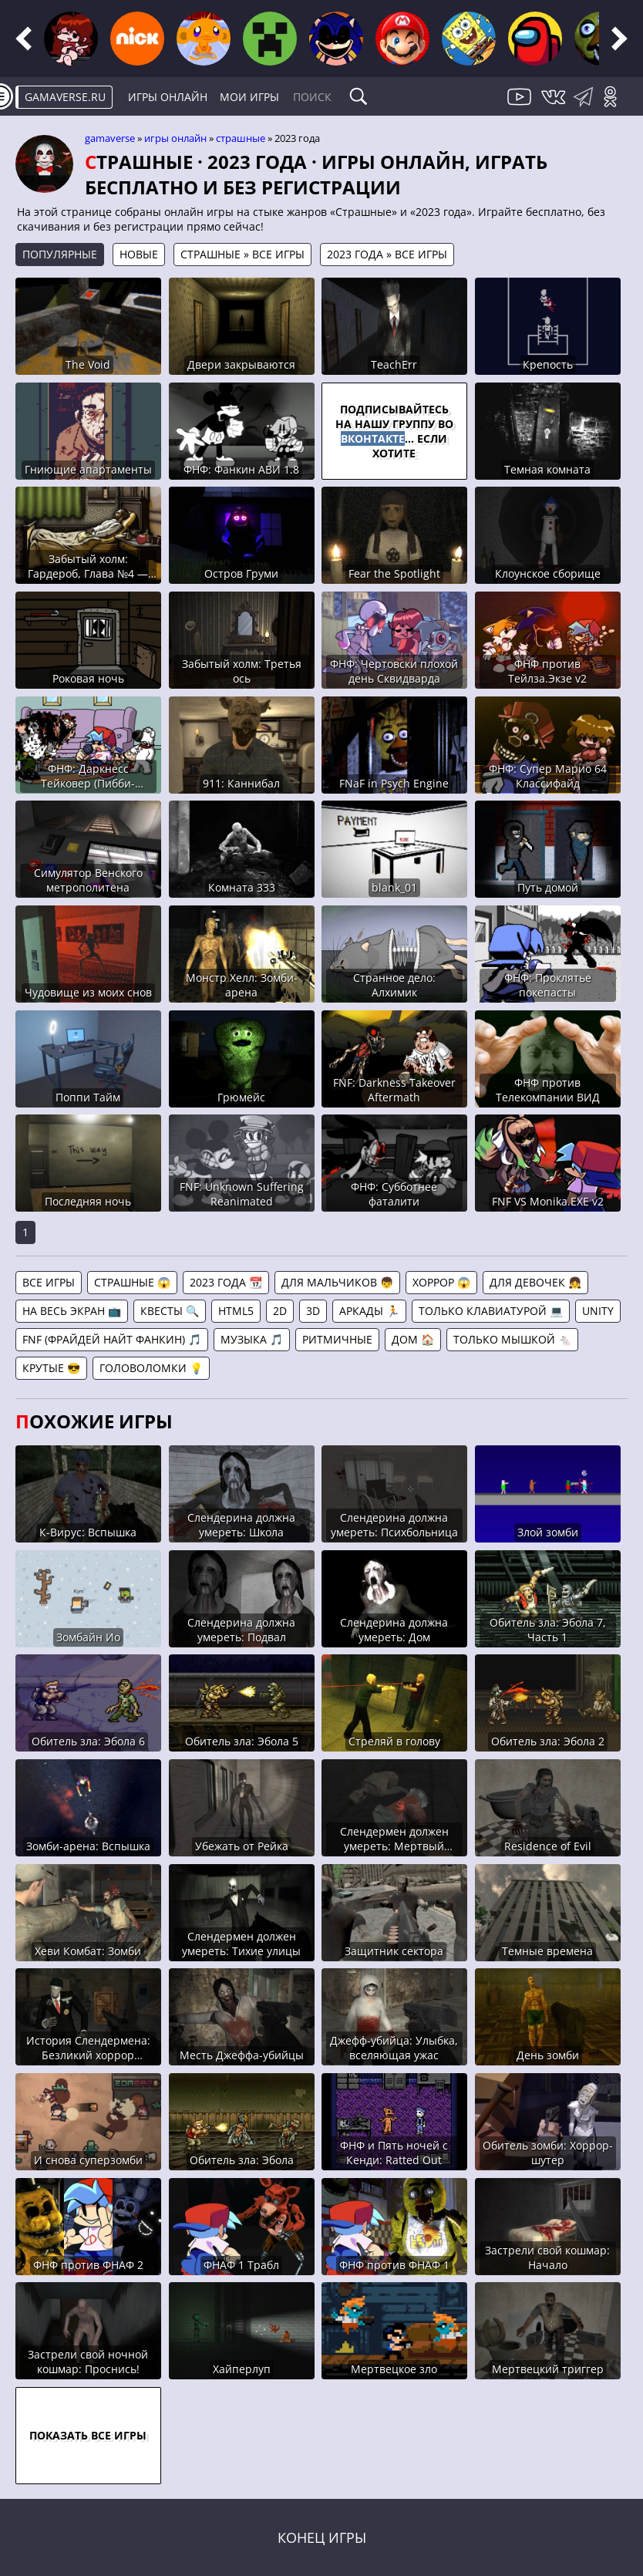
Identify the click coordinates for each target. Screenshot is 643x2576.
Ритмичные (337, 1339)
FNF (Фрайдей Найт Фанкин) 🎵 (111, 1339)
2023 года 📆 (226, 1282)
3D (313, 1310)
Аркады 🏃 (369, 1310)
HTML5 (236, 1310)
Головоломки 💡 (151, 1367)
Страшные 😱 (132, 1282)
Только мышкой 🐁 (512, 1339)
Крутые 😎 (51, 1367)
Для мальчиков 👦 (337, 1282)
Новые (139, 254)
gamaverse (110, 138)
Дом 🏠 (413, 1339)
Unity (598, 1310)
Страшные (240, 138)
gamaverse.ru (65, 96)
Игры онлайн (167, 96)
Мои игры (249, 96)
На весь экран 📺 (71, 1310)
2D (280, 1310)
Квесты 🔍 (169, 1310)
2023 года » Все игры (387, 254)
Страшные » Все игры (242, 254)
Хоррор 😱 (441, 1282)
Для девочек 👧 (535, 1282)
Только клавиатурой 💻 (491, 1310)
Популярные (59, 254)
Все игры (48, 1282)
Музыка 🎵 (252, 1339)
